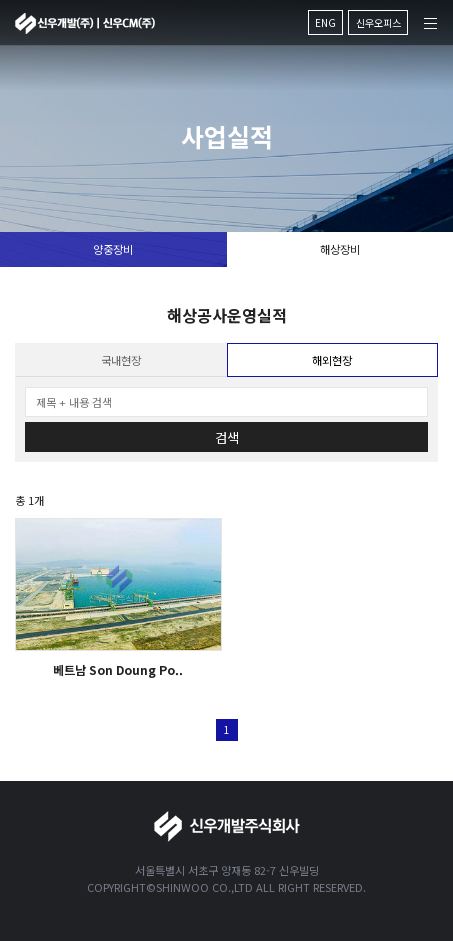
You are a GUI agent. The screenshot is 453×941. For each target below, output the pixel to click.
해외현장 (332, 360)
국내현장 (121, 360)
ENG (325, 22)
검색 (227, 437)
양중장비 (113, 249)
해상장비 (340, 249)
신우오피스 (378, 22)
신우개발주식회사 (85, 23)
